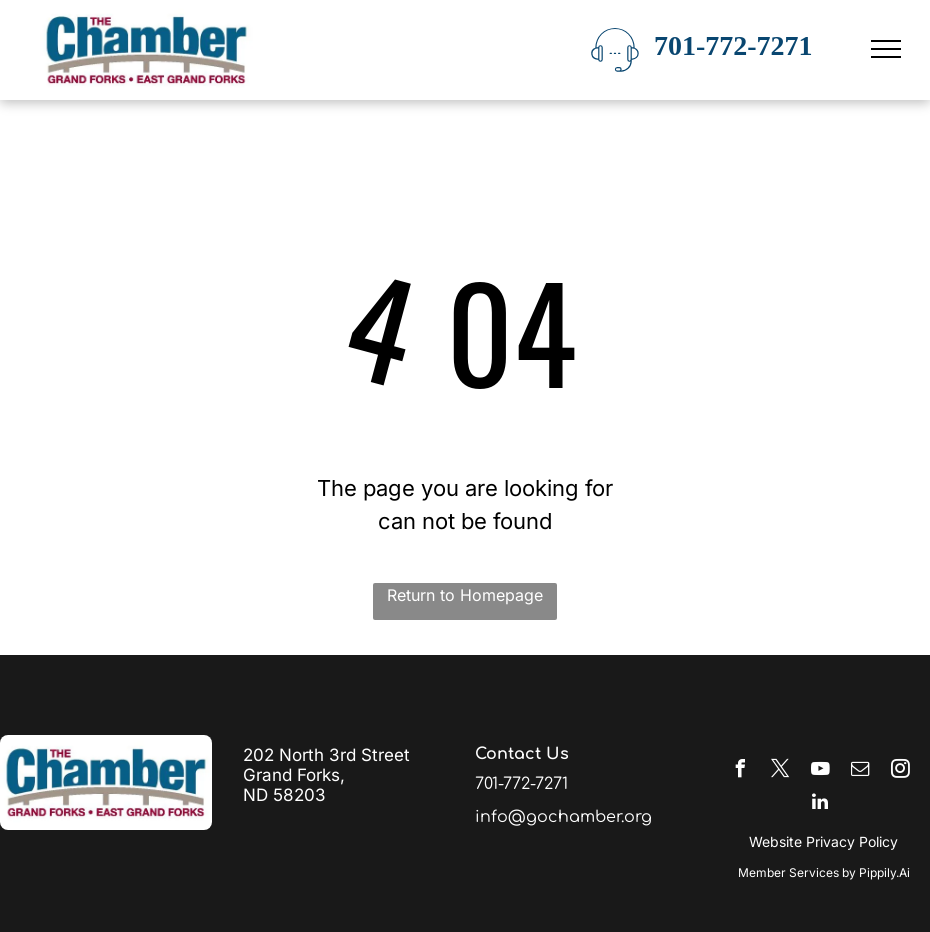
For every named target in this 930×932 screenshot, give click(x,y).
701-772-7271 (733, 45)
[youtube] (820, 771)
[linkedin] (820, 804)
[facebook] (740, 771)
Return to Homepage (465, 595)
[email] (860, 771)
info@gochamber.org (563, 817)
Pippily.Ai (884, 872)
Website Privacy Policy (823, 841)
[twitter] (780, 771)
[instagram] (900, 771)
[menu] (886, 49)
